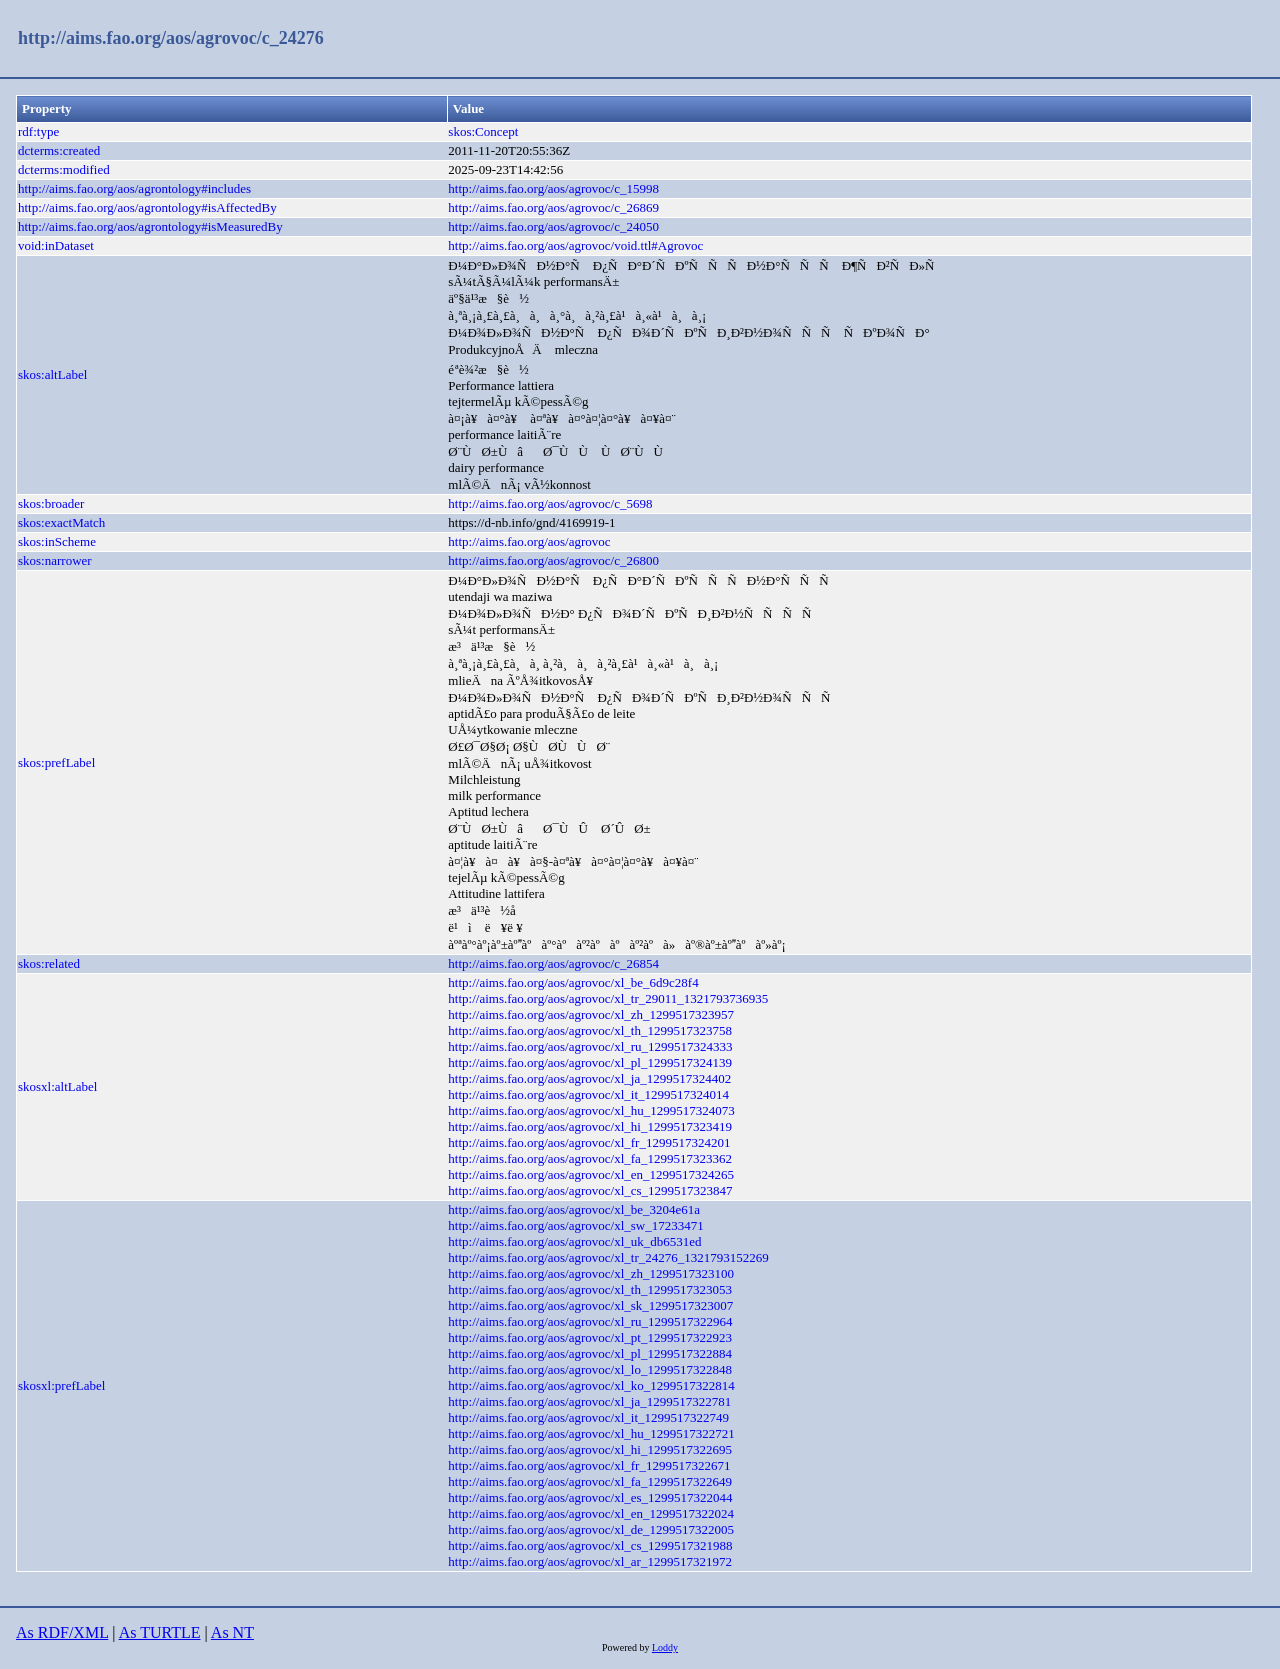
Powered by (627, 1647)
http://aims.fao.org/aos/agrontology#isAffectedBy (147, 207)
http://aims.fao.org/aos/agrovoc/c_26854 (553, 963)
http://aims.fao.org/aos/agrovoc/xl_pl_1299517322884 (590, 1353)
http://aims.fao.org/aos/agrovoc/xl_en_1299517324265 (591, 1174)
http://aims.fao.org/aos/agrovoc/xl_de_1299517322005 (591, 1529)
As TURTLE (160, 1632)
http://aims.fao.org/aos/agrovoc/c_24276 (171, 38)
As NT (232, 1632)
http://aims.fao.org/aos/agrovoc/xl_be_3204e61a (574, 1209)
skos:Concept (483, 131)
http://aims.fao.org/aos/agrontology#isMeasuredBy (150, 226)
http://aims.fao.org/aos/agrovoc (529, 541)
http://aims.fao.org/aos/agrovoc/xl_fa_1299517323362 (590, 1158)
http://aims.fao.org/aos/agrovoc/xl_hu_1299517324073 (591, 1110)
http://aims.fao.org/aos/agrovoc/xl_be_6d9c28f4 (573, 982)
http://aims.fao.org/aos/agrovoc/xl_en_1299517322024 (591, 1513)
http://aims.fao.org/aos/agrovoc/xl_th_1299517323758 (590, 1030)
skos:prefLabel (56, 762)
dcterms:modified (64, 169)
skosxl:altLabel (57, 1086)
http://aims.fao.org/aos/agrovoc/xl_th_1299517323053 (590, 1289)
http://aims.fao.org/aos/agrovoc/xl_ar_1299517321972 (590, 1561)
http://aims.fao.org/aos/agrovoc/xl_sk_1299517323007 (590, 1305)
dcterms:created (59, 150)
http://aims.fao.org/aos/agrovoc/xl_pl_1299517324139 (590, 1062)
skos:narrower (55, 560)
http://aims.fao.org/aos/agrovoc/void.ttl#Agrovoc (575, 245)
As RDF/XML (62, 1632)
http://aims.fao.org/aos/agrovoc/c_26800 (553, 560)
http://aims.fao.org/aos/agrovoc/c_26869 (553, 207)
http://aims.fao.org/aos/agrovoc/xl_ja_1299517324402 (589, 1078)
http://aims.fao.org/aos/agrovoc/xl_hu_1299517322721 (591, 1433)
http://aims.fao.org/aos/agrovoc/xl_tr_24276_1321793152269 (608, 1257)
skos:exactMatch (61, 522)
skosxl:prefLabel (61, 1385)
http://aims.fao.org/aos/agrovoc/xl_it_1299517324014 (588, 1094)
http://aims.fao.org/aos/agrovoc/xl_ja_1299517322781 (589, 1401)
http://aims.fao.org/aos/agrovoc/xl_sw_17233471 (575, 1225)
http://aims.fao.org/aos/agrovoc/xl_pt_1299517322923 (590, 1337)
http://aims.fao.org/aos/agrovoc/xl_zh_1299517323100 (591, 1273)
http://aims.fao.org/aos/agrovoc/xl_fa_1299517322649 (590, 1481)
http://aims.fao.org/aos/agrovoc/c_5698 (550, 503)
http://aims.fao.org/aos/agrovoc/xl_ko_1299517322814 (591, 1385)
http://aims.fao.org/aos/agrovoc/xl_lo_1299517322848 (590, 1369)
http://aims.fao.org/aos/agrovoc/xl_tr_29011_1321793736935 (608, 998)
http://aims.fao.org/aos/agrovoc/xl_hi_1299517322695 (590, 1449)
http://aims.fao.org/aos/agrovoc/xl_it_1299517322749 (588, 1417)
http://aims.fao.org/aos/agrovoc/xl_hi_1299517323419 (590, 1126)
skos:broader (51, 503)
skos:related (49, 963)
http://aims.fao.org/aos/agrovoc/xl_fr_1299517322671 (589, 1465)
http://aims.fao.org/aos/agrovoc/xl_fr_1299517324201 (589, 1142)
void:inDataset (56, 245)
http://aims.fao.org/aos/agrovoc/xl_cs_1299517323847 (590, 1190)
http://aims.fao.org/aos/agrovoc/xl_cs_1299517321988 (590, 1545)
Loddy (665, 1647)
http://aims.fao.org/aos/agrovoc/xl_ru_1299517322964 (590, 1321)
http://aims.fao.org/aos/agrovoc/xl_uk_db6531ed (574, 1241)
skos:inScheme (57, 541)
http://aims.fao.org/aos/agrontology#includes (134, 188)
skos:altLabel (52, 374)
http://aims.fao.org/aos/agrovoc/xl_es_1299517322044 (590, 1497)
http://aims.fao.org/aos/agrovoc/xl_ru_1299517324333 (590, 1046)
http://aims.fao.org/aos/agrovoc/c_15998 (553, 188)
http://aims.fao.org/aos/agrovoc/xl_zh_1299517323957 (591, 1014)
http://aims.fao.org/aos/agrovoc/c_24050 (553, 226)
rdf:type (38, 131)
